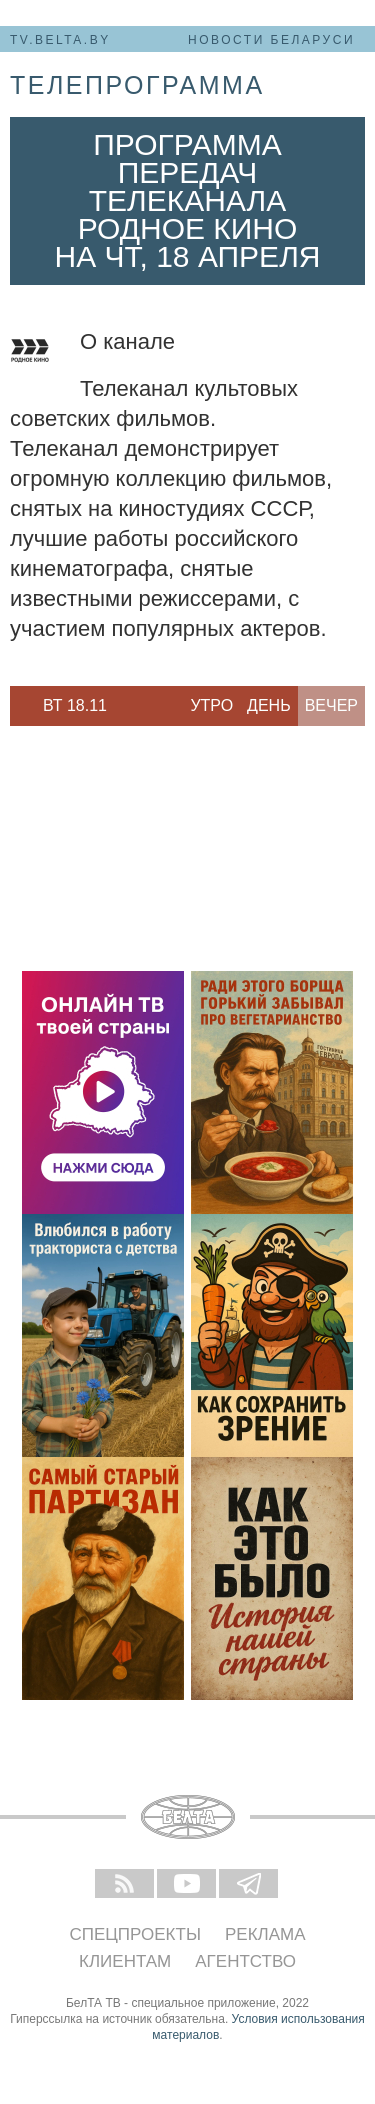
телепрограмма (137, 85)
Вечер (331, 705)
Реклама (265, 1934)
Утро (211, 705)
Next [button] (130, 706)
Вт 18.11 (75, 705)
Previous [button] (20, 706)
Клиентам (125, 1961)
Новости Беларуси (271, 40)
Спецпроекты (135, 1934)
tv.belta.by (60, 40)
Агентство (245, 1961)
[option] (75, 706)
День (269, 705)
